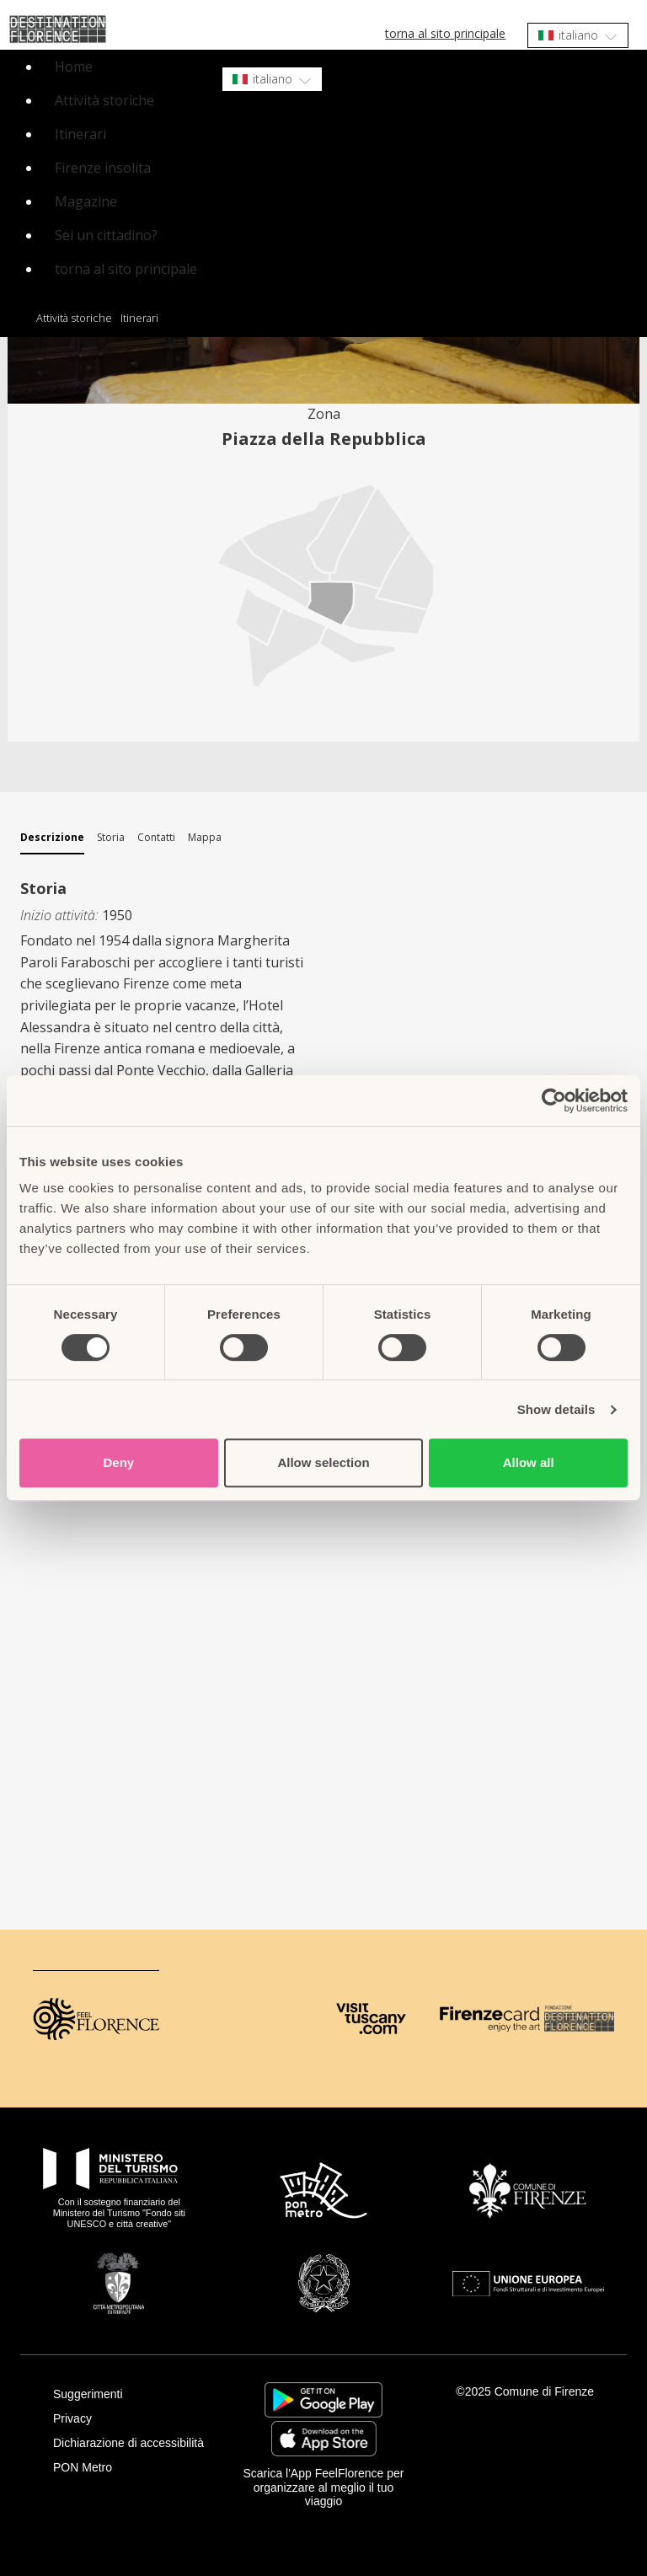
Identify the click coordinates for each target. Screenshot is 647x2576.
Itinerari (80, 134)
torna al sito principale (445, 33)
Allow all (528, 1462)
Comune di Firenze (544, 2391)
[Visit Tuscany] (371, 2018)
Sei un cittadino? (106, 235)
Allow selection (323, 1462)
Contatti (156, 837)
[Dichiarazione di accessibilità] (135, 2443)
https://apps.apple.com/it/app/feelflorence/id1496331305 (324, 2438)
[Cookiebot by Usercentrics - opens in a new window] (554, 1100)
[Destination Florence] (579, 2019)
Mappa (205, 837)
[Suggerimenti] (135, 2394)
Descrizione (52, 837)
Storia (111, 837)
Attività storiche (104, 100)
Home (74, 66)
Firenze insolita (103, 167)
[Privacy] (135, 2419)
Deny (118, 1462)
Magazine (86, 201)
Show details (556, 1409)
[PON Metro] (135, 2468)
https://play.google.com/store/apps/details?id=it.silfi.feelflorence (323, 2400)
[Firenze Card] (490, 2019)
